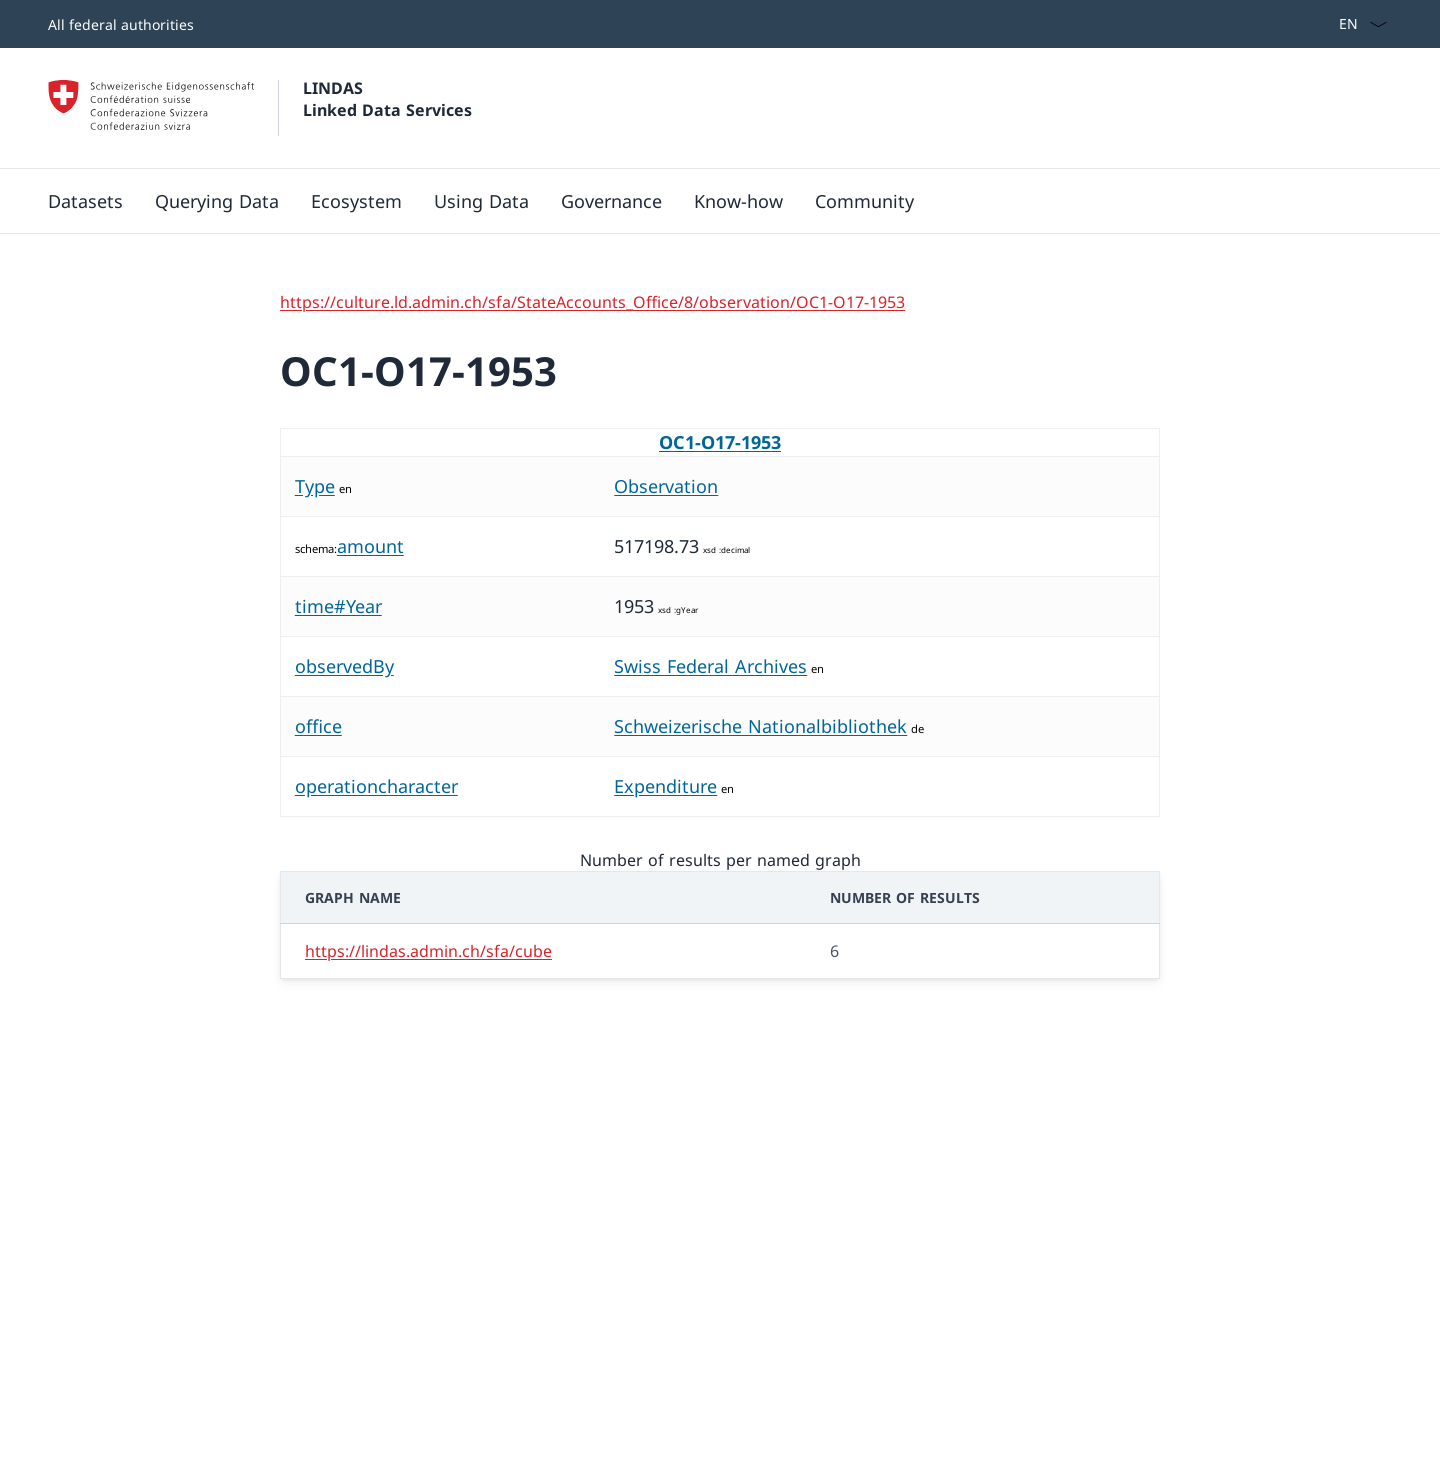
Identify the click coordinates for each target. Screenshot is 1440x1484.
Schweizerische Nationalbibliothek (760, 726)
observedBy (344, 666)
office (318, 726)
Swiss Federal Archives (710, 666)
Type (315, 486)
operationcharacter (376, 786)
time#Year (338, 606)
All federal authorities (121, 24)
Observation (666, 486)
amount (370, 546)
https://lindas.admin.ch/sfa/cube (428, 951)
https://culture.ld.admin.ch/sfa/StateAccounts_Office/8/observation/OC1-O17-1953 (592, 302)
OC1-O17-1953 (720, 442)
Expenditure (665, 786)
